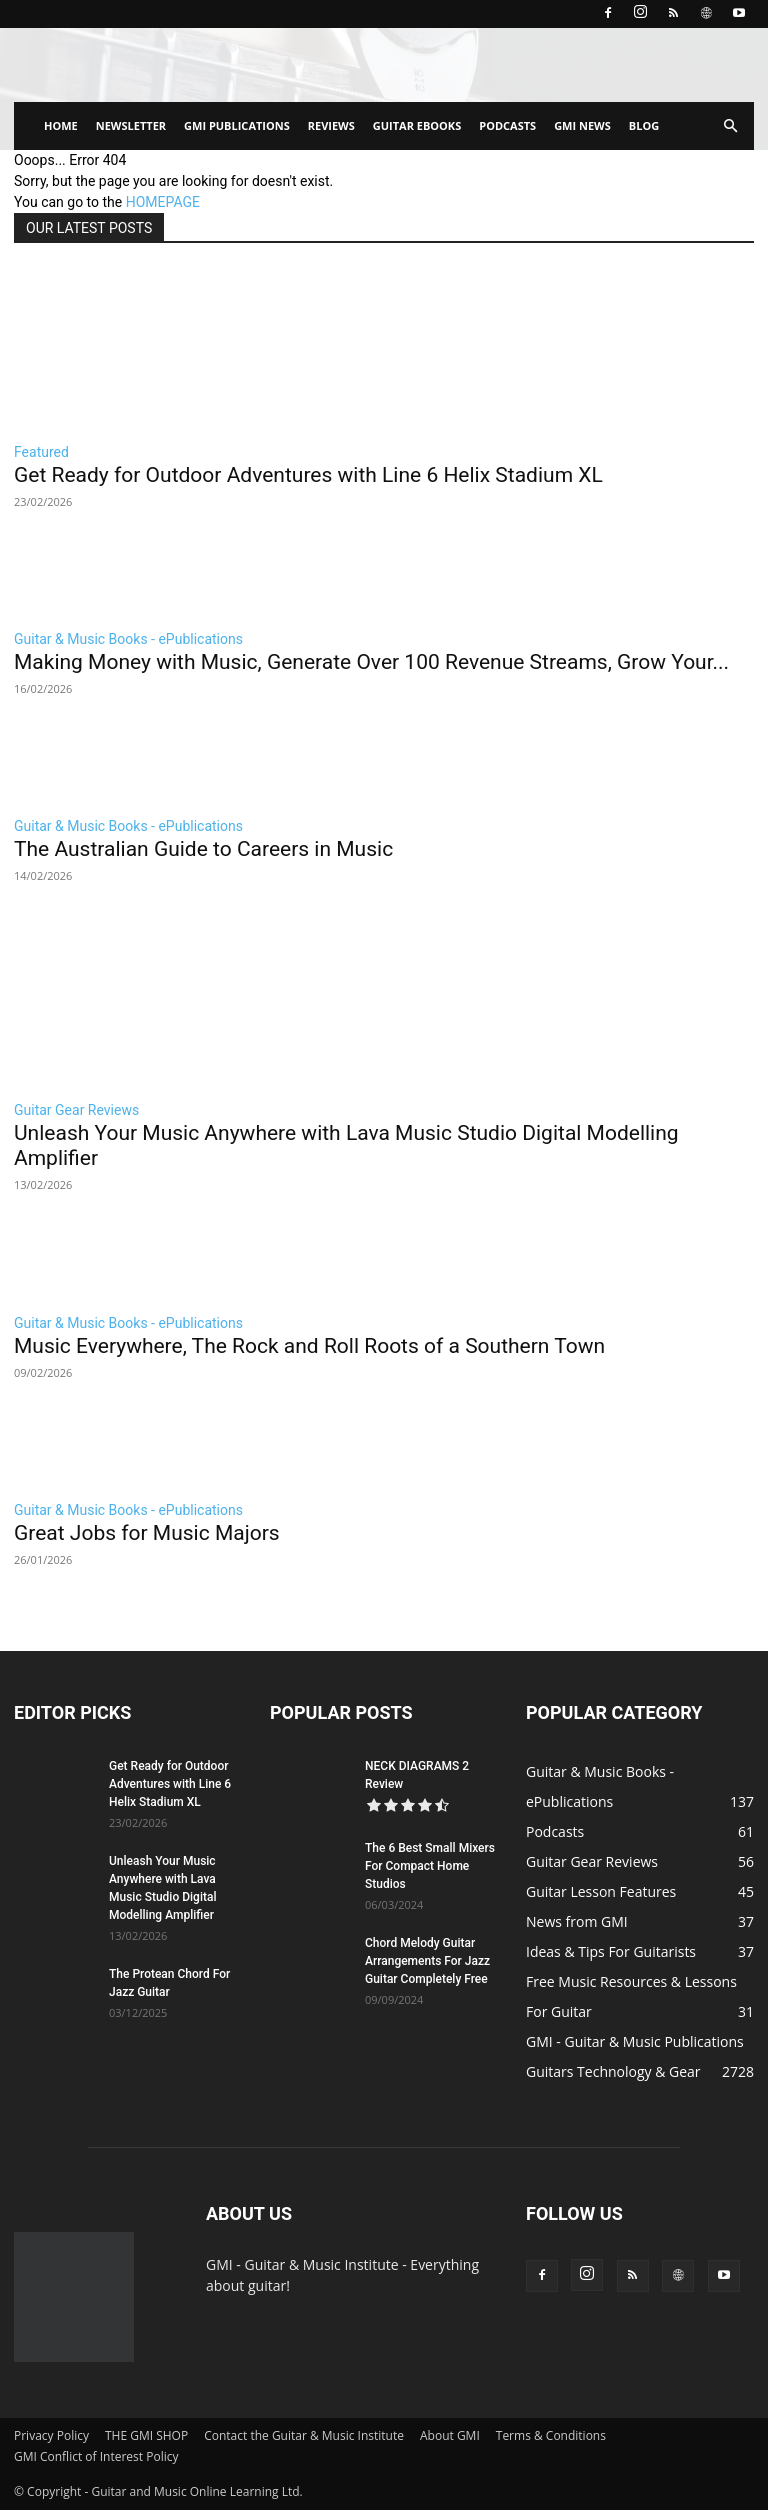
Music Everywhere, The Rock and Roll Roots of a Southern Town (309, 1346)
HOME (61, 125)
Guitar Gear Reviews (76, 1110)
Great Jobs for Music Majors (147, 1533)
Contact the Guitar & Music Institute (304, 2435)
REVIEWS (331, 125)
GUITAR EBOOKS (417, 125)
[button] (730, 126)
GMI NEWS (582, 125)
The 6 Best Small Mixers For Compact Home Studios (430, 1866)
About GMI (450, 2435)
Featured (41, 452)
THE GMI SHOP (146, 2435)
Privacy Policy (51, 2435)
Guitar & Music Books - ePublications (128, 639)
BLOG (644, 125)
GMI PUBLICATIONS (237, 125)
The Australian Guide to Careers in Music (203, 849)
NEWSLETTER (131, 125)
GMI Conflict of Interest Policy (96, 2456)
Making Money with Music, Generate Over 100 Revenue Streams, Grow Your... (371, 662)
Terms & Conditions (551, 2435)
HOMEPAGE (163, 202)
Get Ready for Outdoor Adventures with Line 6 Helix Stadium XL (308, 475)
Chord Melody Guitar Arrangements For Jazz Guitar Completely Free (427, 1961)
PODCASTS (507, 125)
